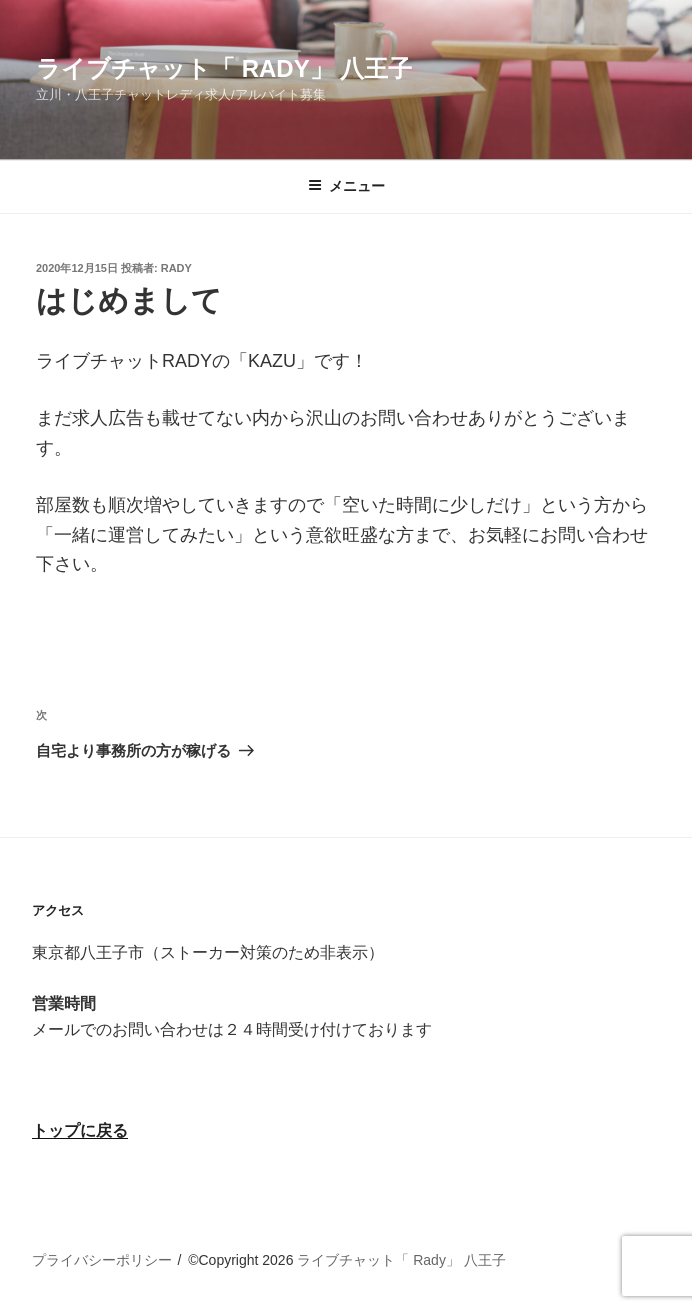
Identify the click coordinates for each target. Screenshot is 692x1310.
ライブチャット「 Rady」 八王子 (224, 68)
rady (176, 268)
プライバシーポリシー (102, 1260)
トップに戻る (80, 1130)
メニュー (346, 186)
